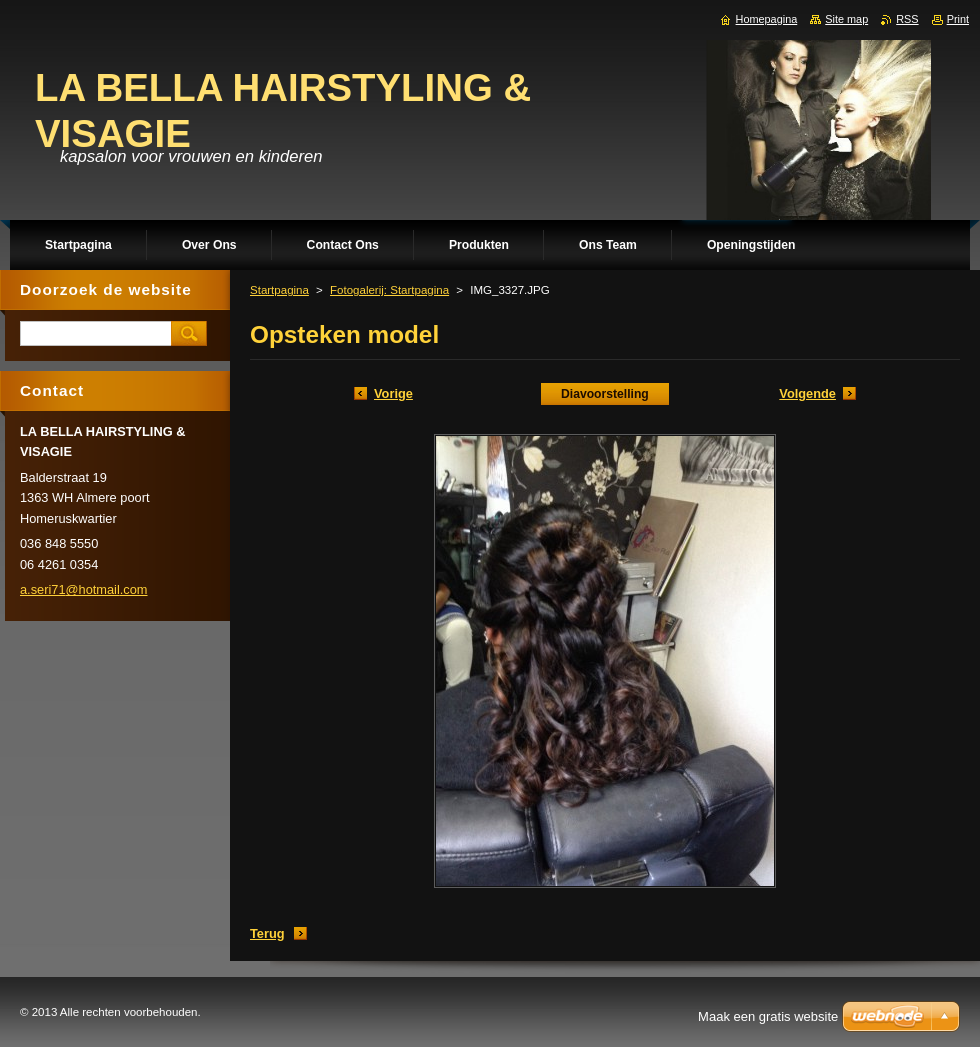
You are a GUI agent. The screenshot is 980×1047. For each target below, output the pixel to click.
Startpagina (279, 290)
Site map (846, 19)
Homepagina (767, 19)
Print (958, 19)
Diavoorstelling (605, 394)
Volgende (807, 393)
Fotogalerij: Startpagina (389, 290)
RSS (907, 19)
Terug (267, 933)
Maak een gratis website (768, 1016)
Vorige (393, 393)
